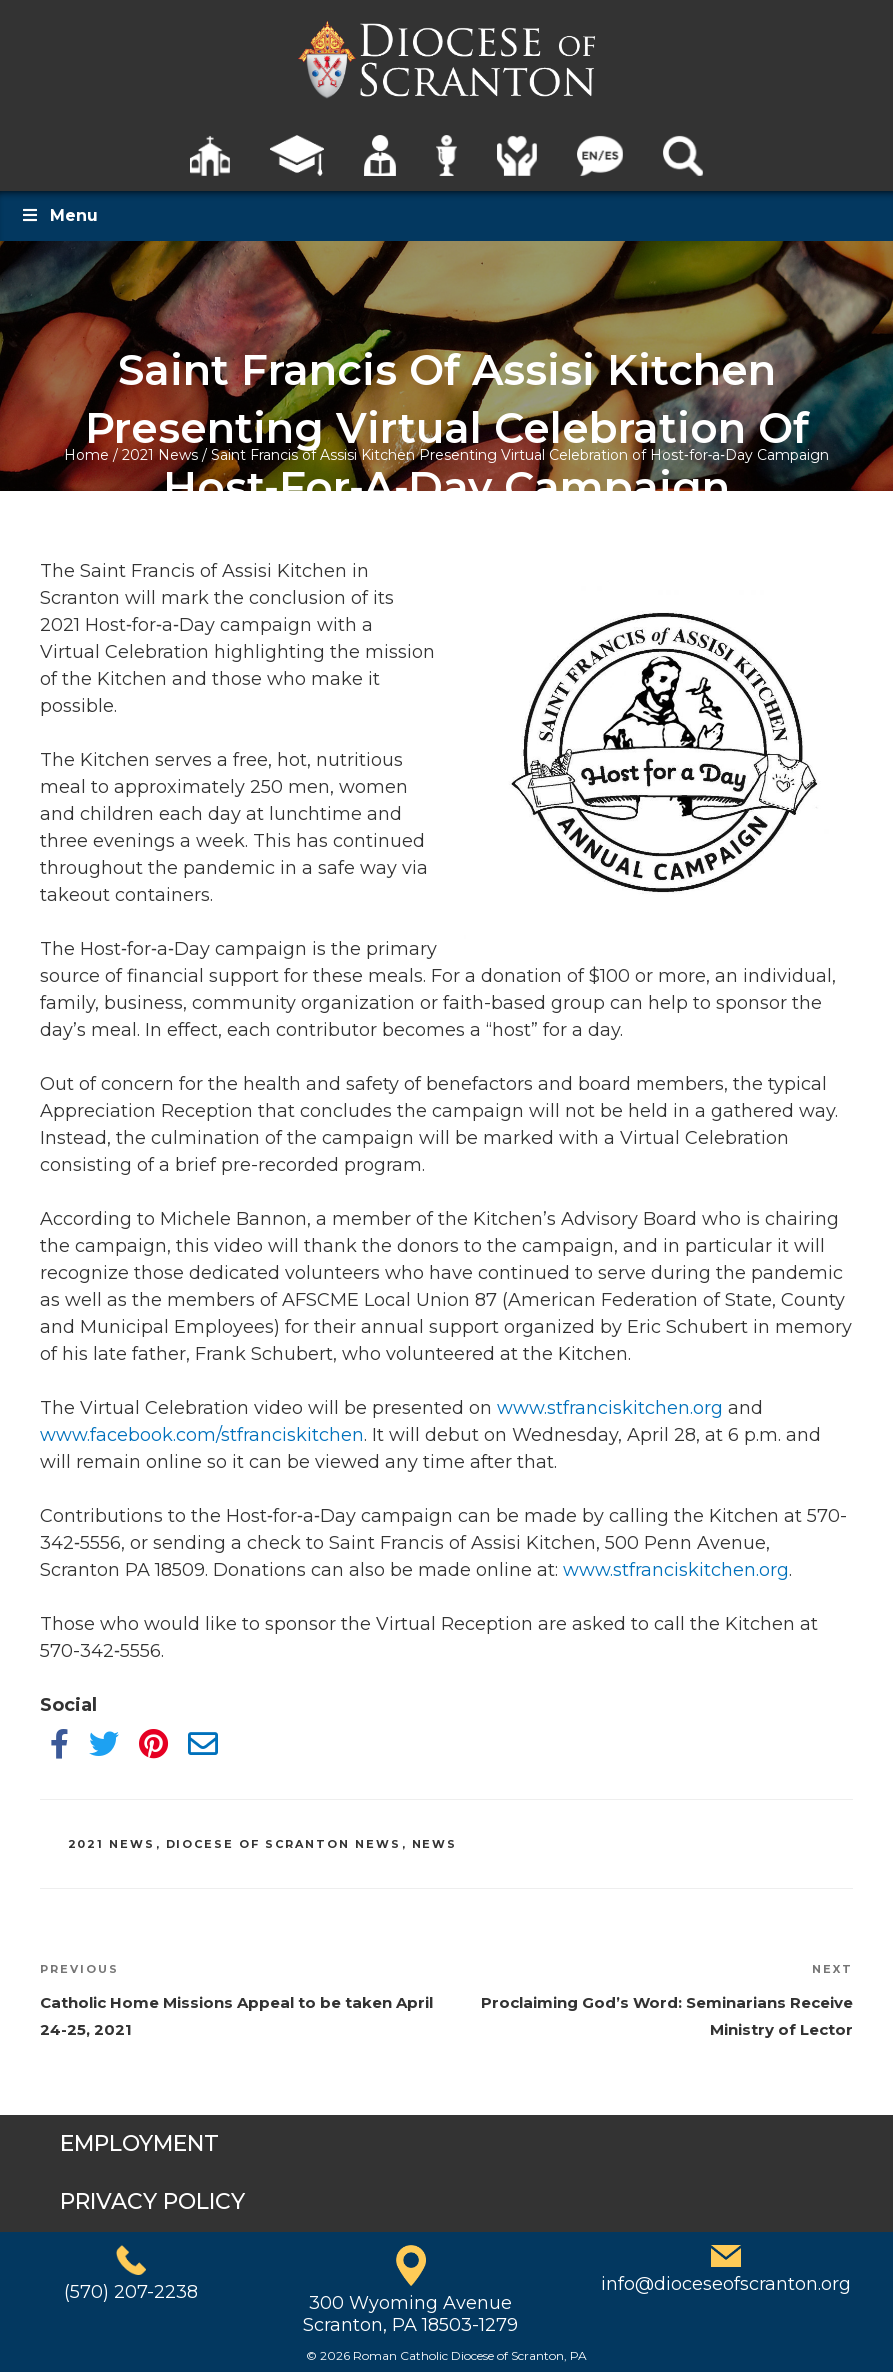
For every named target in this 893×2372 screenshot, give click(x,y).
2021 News (160, 455)
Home (86, 455)
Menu (59, 215)
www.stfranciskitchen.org (610, 1408)
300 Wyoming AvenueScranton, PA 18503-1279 (410, 2314)
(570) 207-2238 (131, 2292)
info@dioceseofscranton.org (726, 2284)
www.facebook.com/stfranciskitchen (202, 1435)
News (435, 1844)
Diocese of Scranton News (284, 1844)
